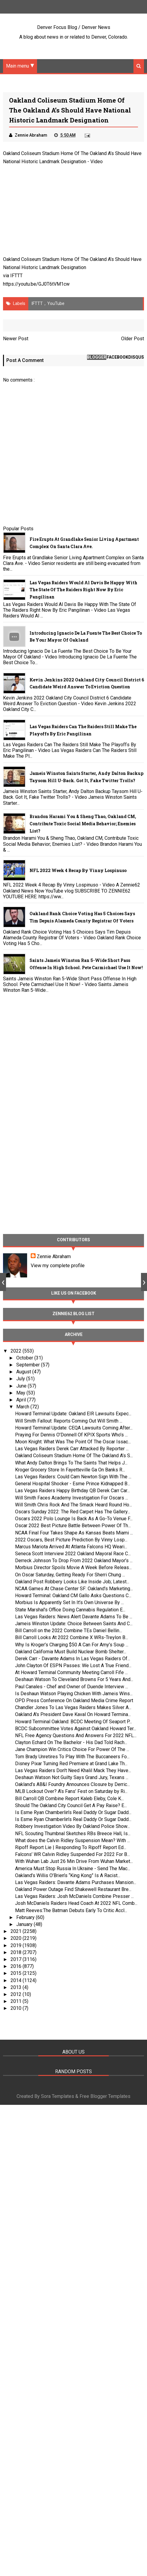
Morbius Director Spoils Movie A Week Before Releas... (73, 1568)
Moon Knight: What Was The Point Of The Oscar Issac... (73, 1442)
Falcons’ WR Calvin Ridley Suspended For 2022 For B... (72, 1854)
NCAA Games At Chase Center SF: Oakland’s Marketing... (74, 1588)
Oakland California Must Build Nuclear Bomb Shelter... (70, 1651)
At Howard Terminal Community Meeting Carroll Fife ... (71, 1673)
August (24, 1372)
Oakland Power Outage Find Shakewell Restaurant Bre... (73, 1889)
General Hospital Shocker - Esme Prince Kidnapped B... (72, 1484)
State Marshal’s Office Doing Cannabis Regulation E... (70, 1610)
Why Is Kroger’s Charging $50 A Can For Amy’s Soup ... (71, 1645)
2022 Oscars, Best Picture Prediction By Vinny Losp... (71, 1540)
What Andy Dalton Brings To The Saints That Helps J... (71, 1463)
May (21, 1393)
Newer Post (15, 338)
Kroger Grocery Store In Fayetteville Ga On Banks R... (70, 1470)
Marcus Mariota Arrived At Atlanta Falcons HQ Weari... (71, 1547)
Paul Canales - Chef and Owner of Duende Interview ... (71, 1686)
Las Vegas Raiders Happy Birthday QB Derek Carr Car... (72, 1491)
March (23, 1407)
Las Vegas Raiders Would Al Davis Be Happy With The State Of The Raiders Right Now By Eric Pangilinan (83, 590)
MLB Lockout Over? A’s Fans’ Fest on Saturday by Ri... (71, 1791)
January (25, 1924)
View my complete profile (58, 1266)
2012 (17, 1994)
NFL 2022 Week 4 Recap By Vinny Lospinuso (78, 871)
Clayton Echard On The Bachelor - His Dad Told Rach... (71, 1743)
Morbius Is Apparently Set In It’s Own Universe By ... (69, 1603)
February (26, 1917)
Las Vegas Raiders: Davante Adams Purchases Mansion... (75, 1882)
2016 (17, 1966)
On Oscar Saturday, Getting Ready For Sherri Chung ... (70, 1575)
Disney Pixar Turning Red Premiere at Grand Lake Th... (71, 1763)
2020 (17, 1938)
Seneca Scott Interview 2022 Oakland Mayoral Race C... (73, 1554)
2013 (17, 1987)
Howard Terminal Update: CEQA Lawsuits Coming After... (74, 1428)
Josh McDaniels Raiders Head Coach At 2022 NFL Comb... (76, 1903)
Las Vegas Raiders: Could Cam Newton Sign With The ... (73, 1477)
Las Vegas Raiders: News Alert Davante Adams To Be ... (73, 1617)
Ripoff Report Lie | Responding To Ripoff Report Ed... (70, 1847)
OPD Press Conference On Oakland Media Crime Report (74, 1700)
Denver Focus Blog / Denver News (73, 27)
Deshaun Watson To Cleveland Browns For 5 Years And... (74, 1680)
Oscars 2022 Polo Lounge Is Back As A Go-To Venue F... (74, 1519)
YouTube (55, 303)
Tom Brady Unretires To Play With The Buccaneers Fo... (72, 1756)
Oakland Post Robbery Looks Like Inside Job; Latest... (72, 1582)
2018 (17, 1952)
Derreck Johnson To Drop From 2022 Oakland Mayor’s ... (74, 1561)
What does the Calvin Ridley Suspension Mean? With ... (72, 1840)
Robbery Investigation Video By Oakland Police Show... (72, 1826)
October (25, 1358)
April (21, 1400)
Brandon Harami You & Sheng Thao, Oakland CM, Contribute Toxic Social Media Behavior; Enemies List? (83, 824)
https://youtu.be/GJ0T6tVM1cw (36, 284)
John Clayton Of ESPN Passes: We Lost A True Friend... (73, 1666)
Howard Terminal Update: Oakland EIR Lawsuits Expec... (73, 1414)
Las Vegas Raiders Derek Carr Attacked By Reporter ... (72, 1449)
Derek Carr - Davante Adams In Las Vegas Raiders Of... (72, 1658)
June (22, 1386)
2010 (17, 2008)
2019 (17, 1945)
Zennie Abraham (54, 1256)
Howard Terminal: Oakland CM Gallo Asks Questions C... (73, 1596)
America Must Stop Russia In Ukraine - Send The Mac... (72, 1868)
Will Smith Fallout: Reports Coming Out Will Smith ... (68, 1421)
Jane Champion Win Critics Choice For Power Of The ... (72, 1750)
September (28, 1365)
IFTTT (16, 276)
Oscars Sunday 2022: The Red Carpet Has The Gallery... (72, 1512)
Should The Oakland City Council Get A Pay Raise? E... (71, 1805)
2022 (17, 1351)
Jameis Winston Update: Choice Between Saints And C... (74, 1623)
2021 (17, 1931)
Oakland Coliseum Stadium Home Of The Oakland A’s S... (74, 1456)
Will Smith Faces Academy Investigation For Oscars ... (71, 1498)
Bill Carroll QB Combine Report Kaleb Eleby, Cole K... (69, 1798)
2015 (17, 1973)
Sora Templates (57, 2097)
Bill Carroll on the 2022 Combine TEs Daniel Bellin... (68, 1631)
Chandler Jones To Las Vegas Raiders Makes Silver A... (73, 1708)
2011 (17, 2001)
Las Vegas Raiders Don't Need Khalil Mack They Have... (73, 1770)
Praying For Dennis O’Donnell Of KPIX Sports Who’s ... (71, 1435)
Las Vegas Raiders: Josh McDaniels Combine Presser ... (74, 1896)
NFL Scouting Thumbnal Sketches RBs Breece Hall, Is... (72, 1833)
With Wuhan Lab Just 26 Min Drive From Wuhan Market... (74, 1861)
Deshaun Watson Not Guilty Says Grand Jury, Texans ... (71, 1778)
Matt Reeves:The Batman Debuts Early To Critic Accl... (71, 1910)
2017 (17, 1959)
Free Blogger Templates (105, 2097)
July (21, 1379)
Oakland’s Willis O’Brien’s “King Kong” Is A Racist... (67, 1875)
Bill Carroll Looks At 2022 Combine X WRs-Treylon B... (71, 1638)
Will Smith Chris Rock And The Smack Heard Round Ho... (73, 1505)
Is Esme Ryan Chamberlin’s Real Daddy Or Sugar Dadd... (73, 1812)
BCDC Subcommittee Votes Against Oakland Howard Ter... (75, 1728)
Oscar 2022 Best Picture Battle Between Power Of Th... (73, 1526)
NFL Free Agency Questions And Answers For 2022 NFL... (75, 1735)
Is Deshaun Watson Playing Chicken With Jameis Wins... (74, 1693)
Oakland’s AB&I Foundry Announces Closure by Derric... (72, 1785)
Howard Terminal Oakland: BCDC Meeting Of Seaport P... (73, 1721)
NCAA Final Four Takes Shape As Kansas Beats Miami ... (74, 1533)
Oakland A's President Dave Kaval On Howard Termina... (73, 1715)
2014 (17, 1980)
